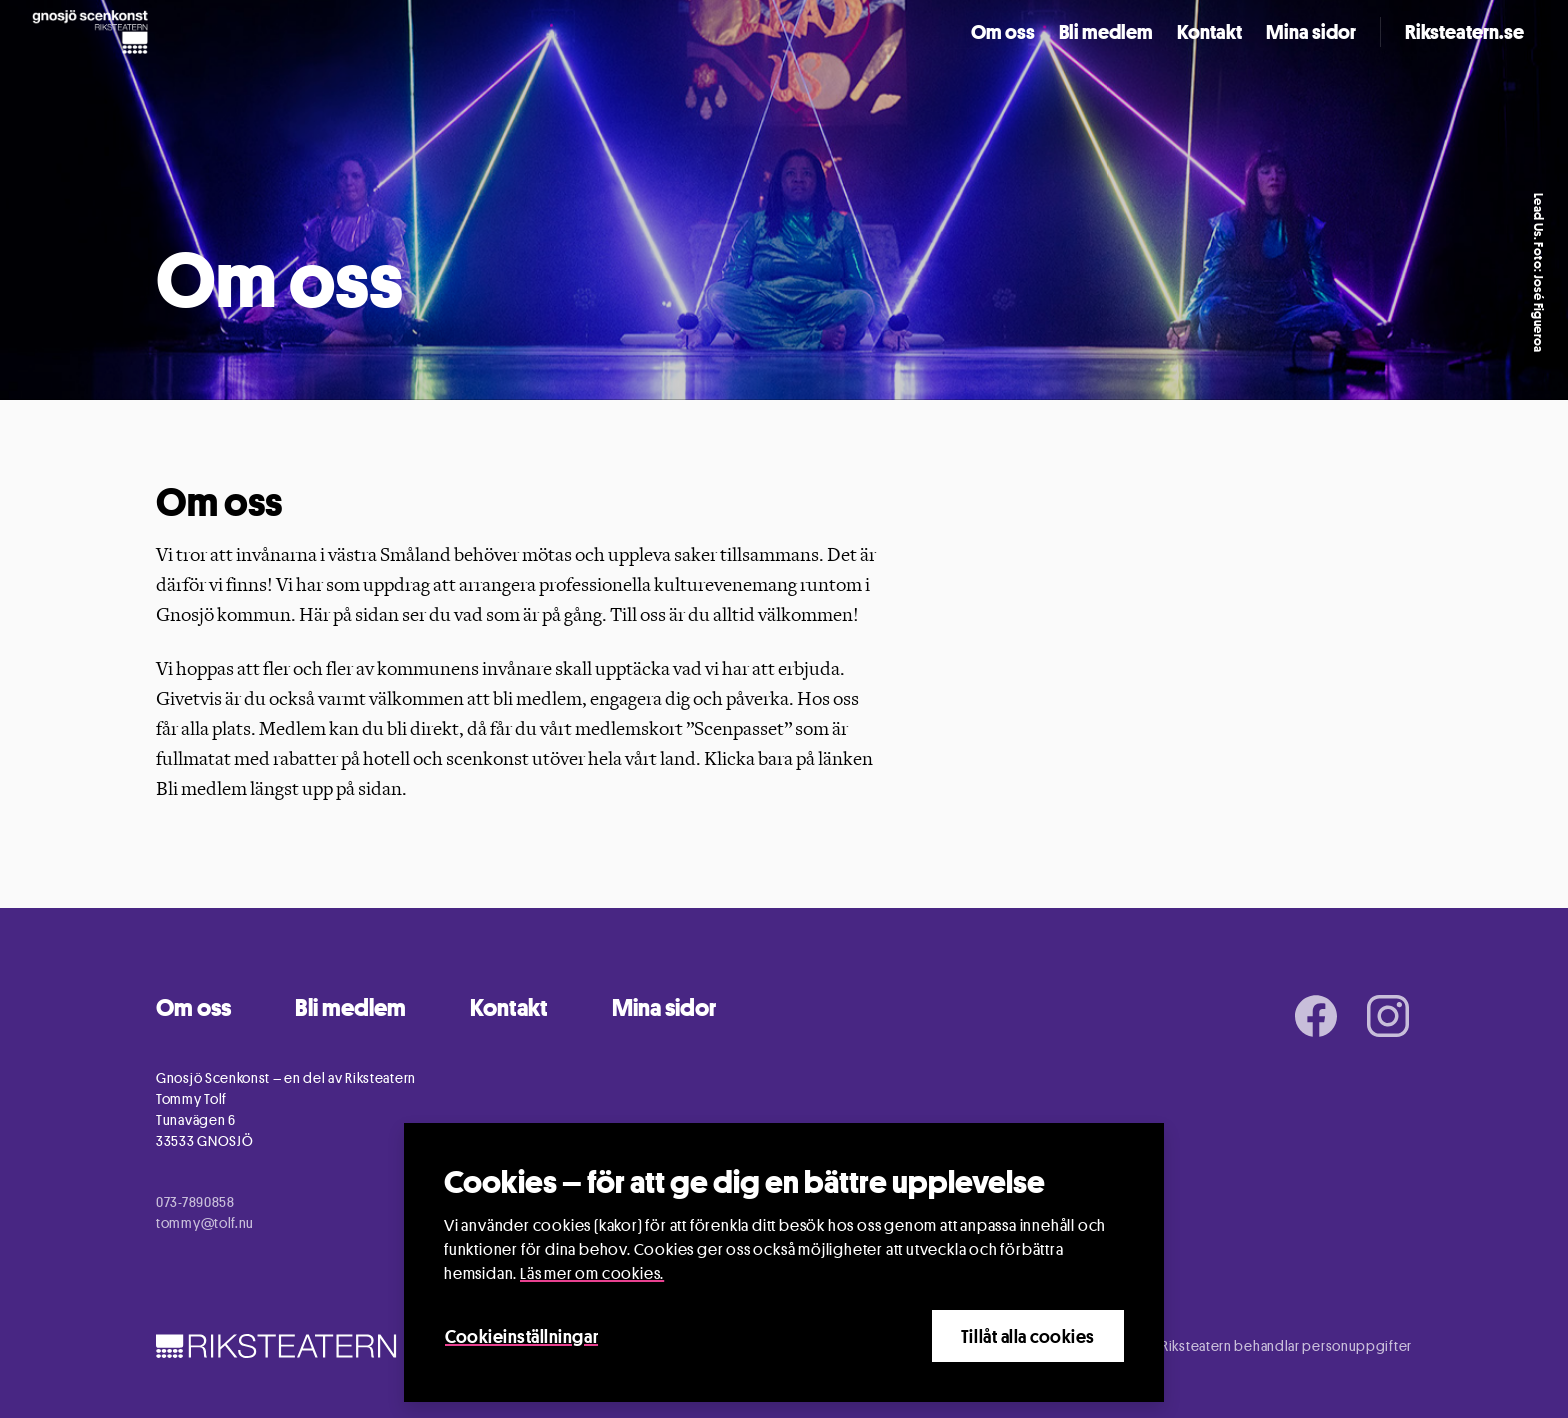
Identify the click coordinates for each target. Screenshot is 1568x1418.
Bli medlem (1106, 32)
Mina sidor (1311, 32)
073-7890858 (195, 1201)
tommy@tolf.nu (205, 1222)
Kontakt (1209, 32)
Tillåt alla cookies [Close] (1028, 1336)
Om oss (1003, 32)
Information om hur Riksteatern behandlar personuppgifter (1226, 1345)
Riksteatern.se (1464, 32)
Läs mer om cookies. (592, 1273)
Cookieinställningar (521, 1336)
